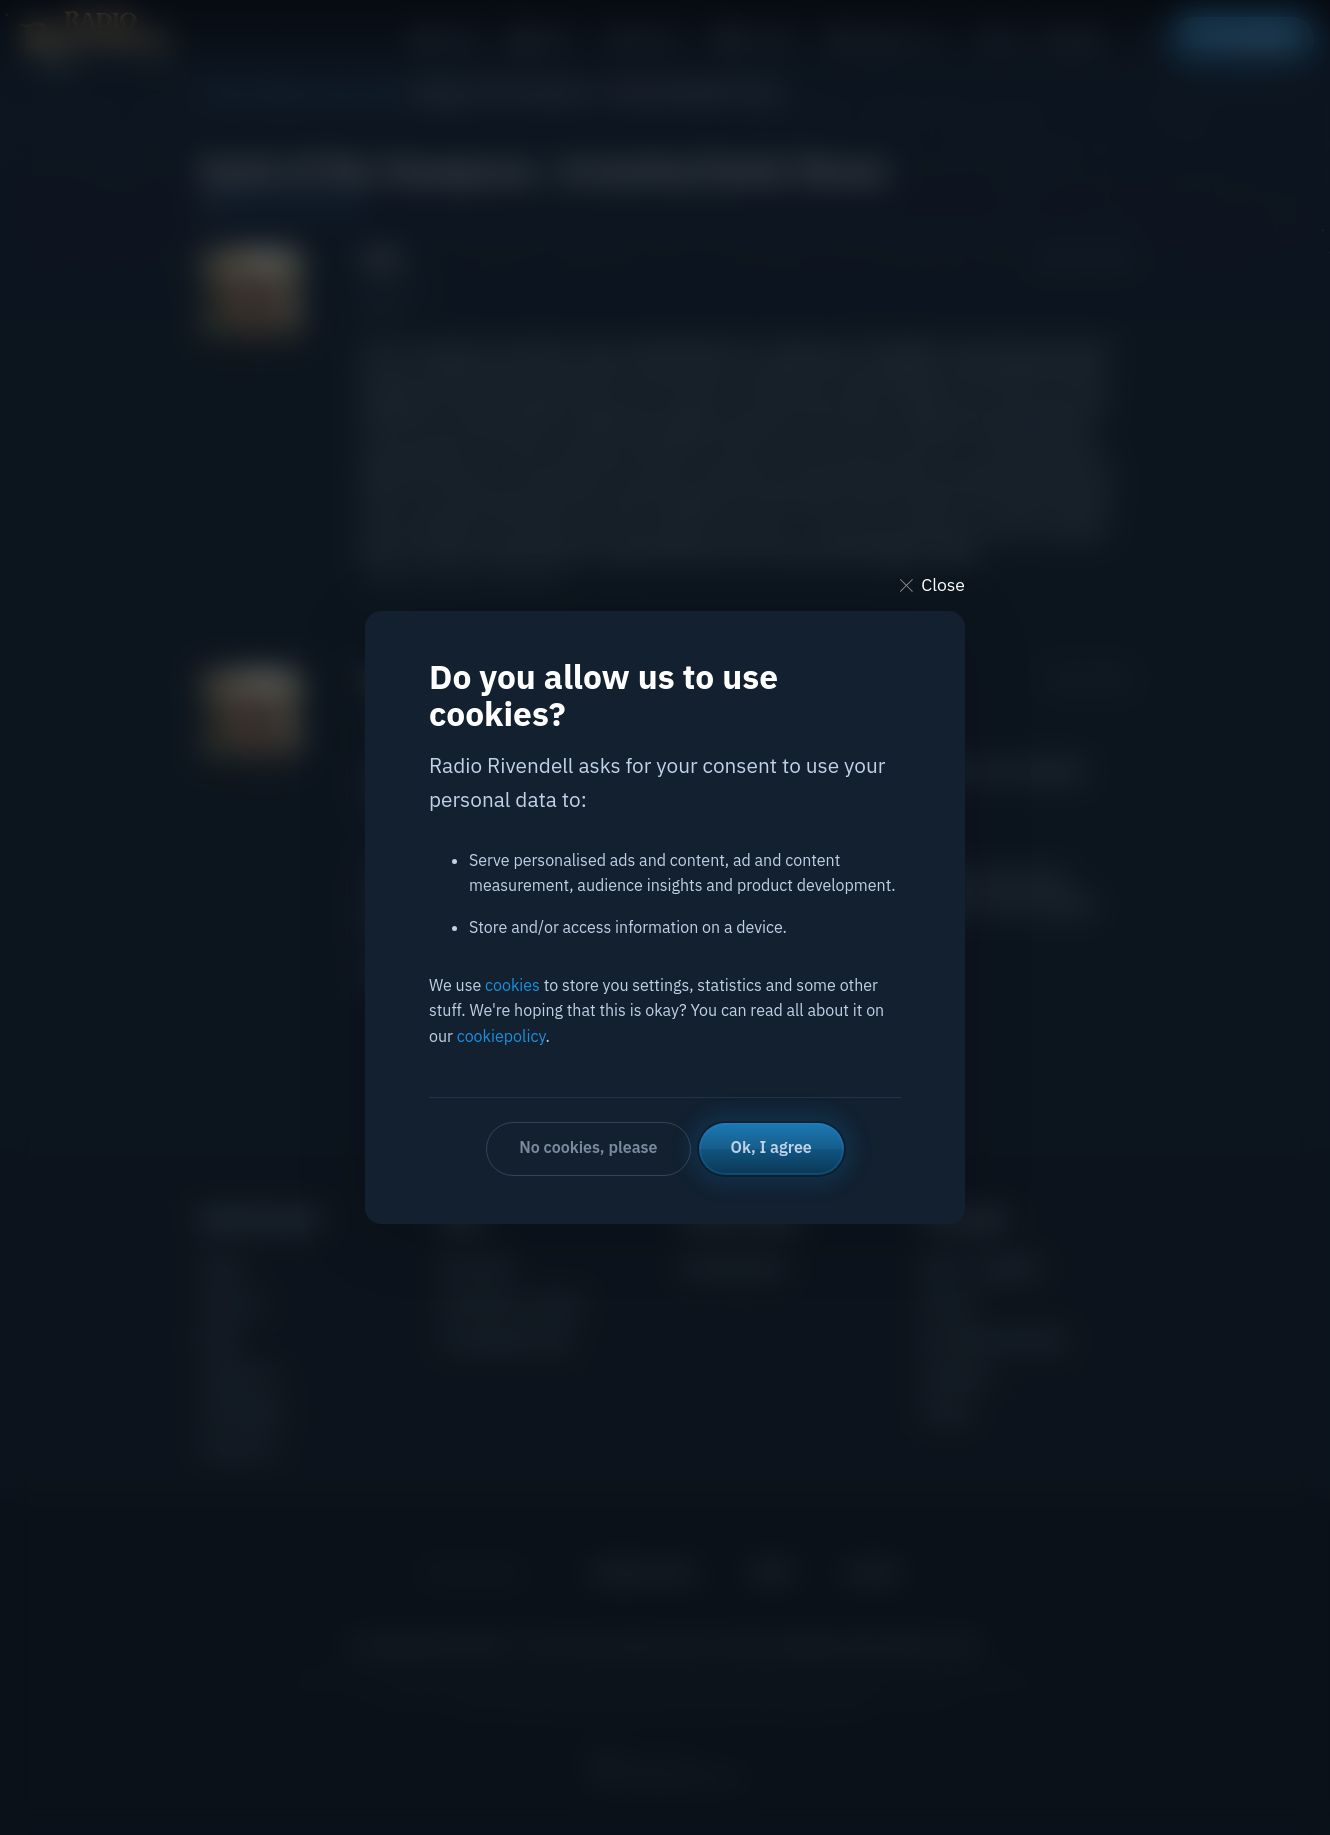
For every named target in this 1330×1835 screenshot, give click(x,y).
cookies (512, 985)
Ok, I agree (771, 1147)
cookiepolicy (501, 1036)
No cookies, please (588, 1147)
